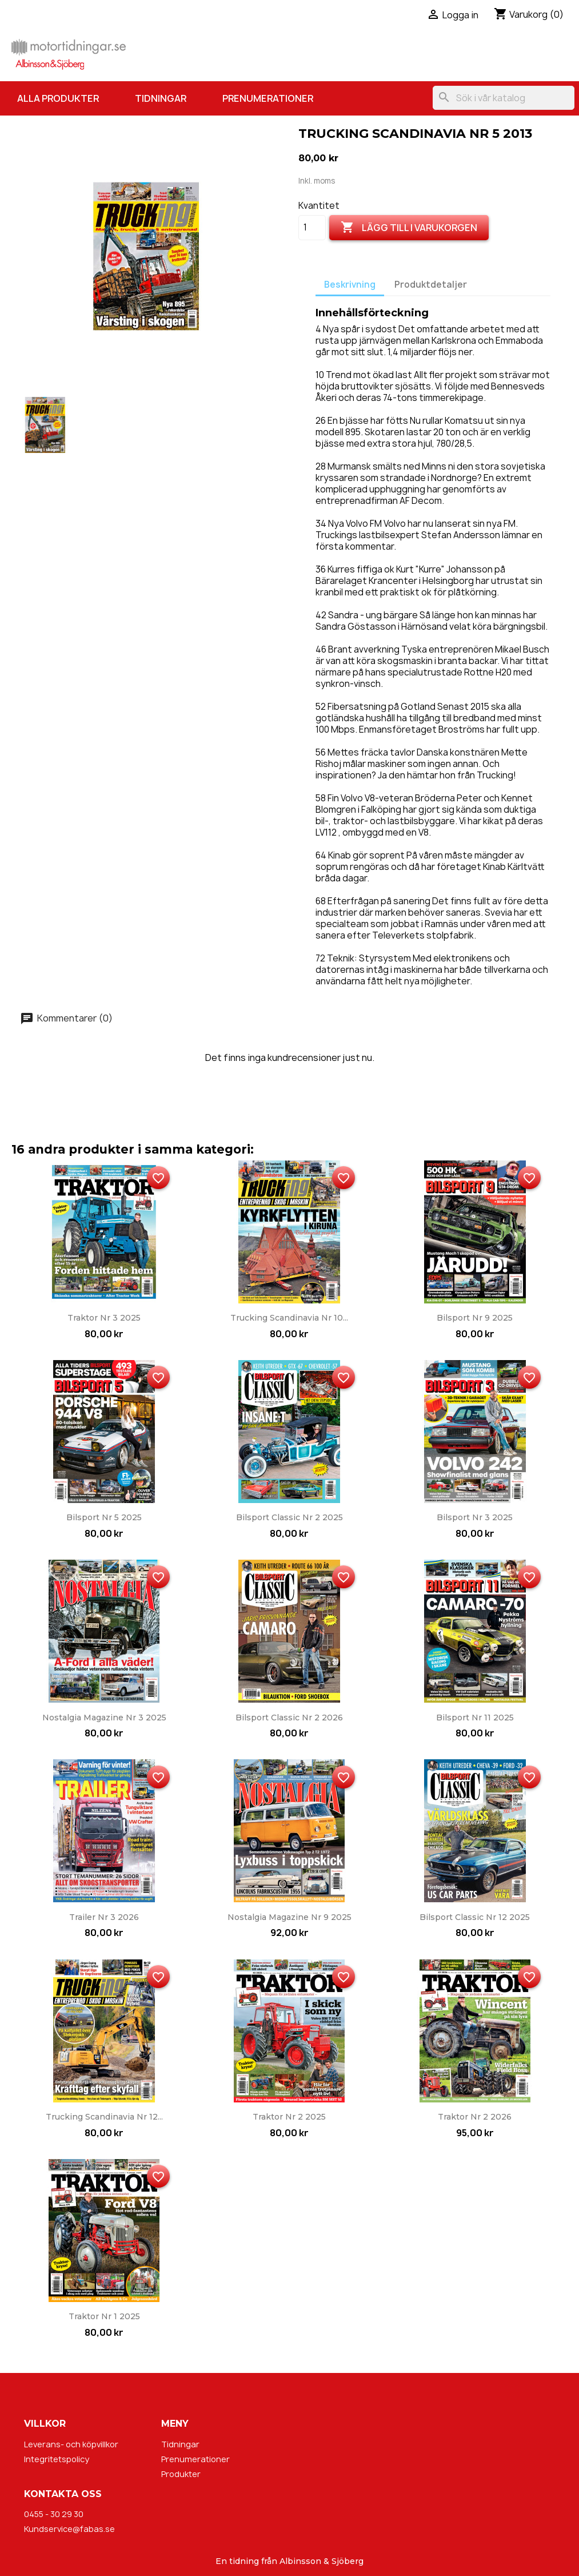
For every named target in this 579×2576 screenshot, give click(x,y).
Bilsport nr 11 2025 (475, 1717)
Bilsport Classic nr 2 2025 (289, 1517)
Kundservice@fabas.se (69, 2528)
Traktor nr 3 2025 (104, 1318)
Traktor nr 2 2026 (475, 2117)
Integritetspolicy (56, 2459)
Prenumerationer (267, 98)
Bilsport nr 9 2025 (475, 1318)
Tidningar (160, 98)
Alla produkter (58, 98)
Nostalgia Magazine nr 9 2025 (289, 1917)
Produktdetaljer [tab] (430, 285)
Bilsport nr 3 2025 (475, 1517)
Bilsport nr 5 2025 (104, 1517)
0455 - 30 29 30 (53, 2514)
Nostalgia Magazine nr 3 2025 (104, 1717)
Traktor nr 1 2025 (104, 2316)
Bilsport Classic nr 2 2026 (289, 1717)
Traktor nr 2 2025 (289, 2117)
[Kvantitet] (312, 227)
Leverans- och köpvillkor (71, 2444)
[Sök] (503, 98)
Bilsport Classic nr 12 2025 (475, 1917)
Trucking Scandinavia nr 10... (289, 1318)
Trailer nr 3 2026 (104, 1917)
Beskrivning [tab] (350, 285)
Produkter (181, 2473)
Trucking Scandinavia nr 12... (104, 2117)
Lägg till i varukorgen (409, 227)
